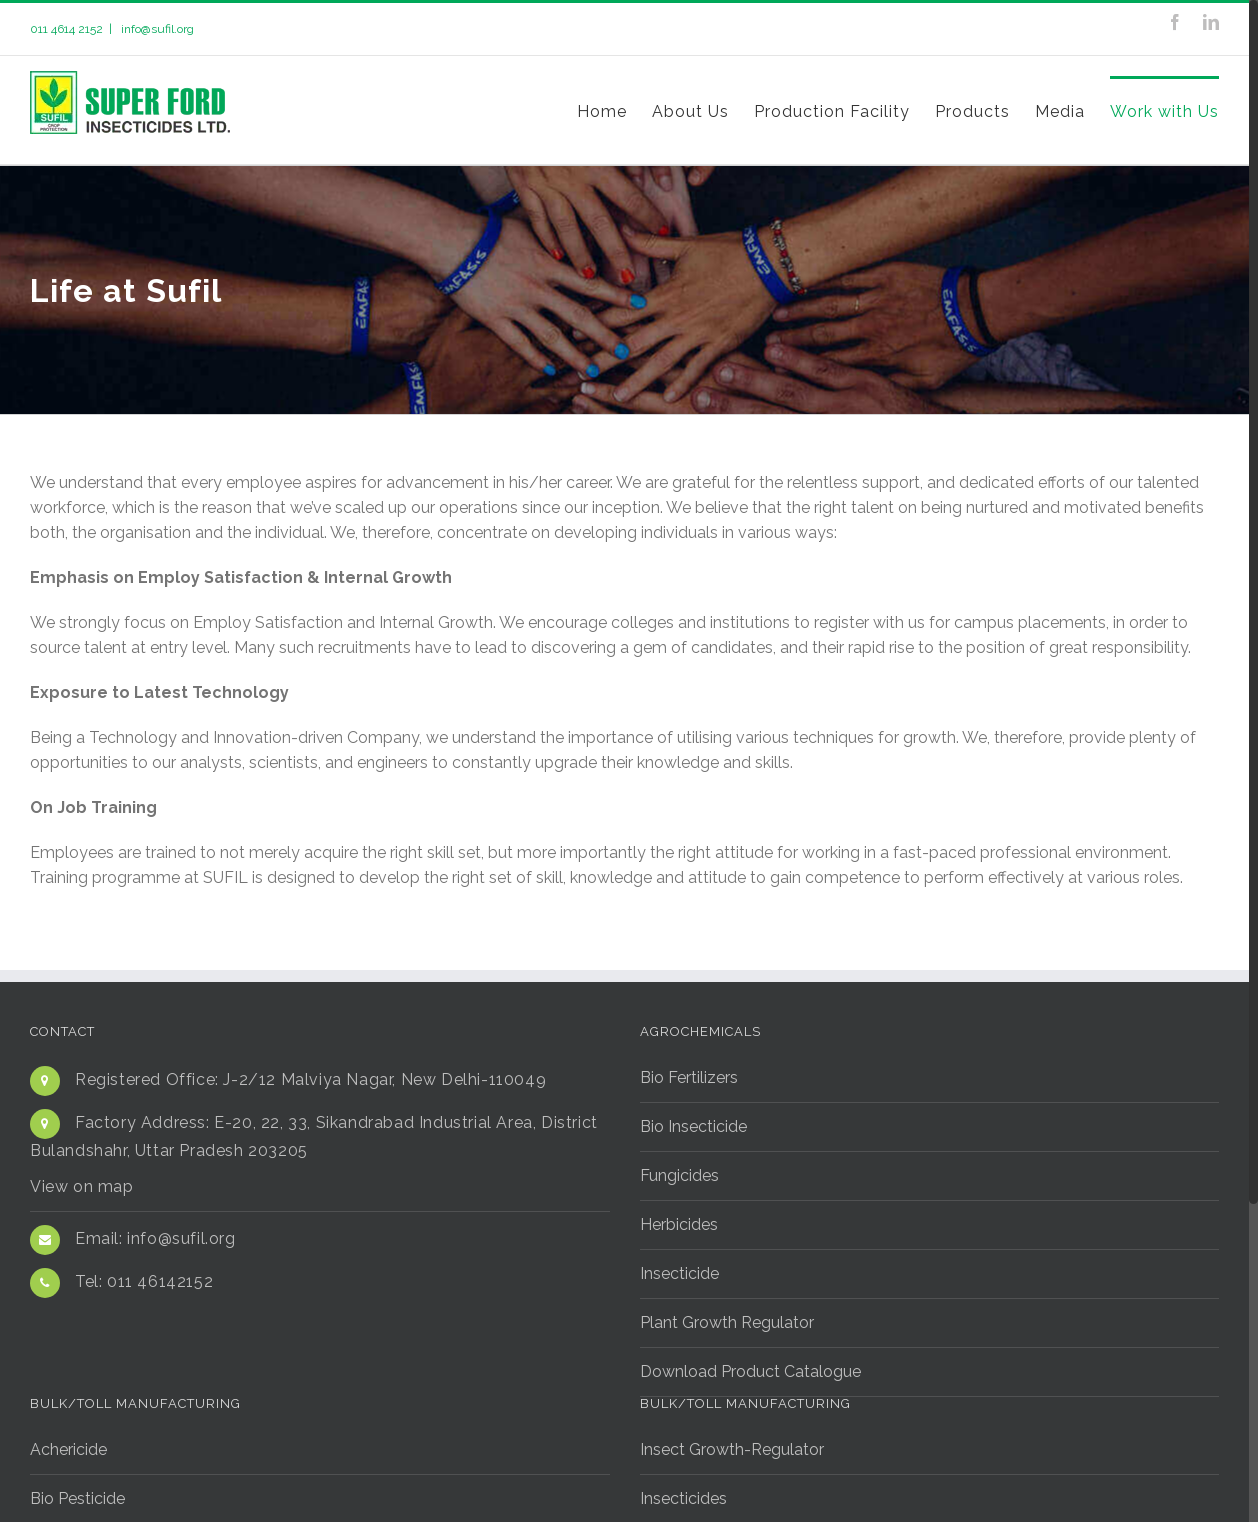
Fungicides (679, 1174)
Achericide (68, 1448)
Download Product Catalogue (750, 1370)
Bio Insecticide (693, 1125)
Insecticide (679, 1272)
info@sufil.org (156, 29)
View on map (82, 1185)
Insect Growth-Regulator (732, 1448)
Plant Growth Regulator (727, 1321)
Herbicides (679, 1223)
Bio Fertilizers (689, 1076)
